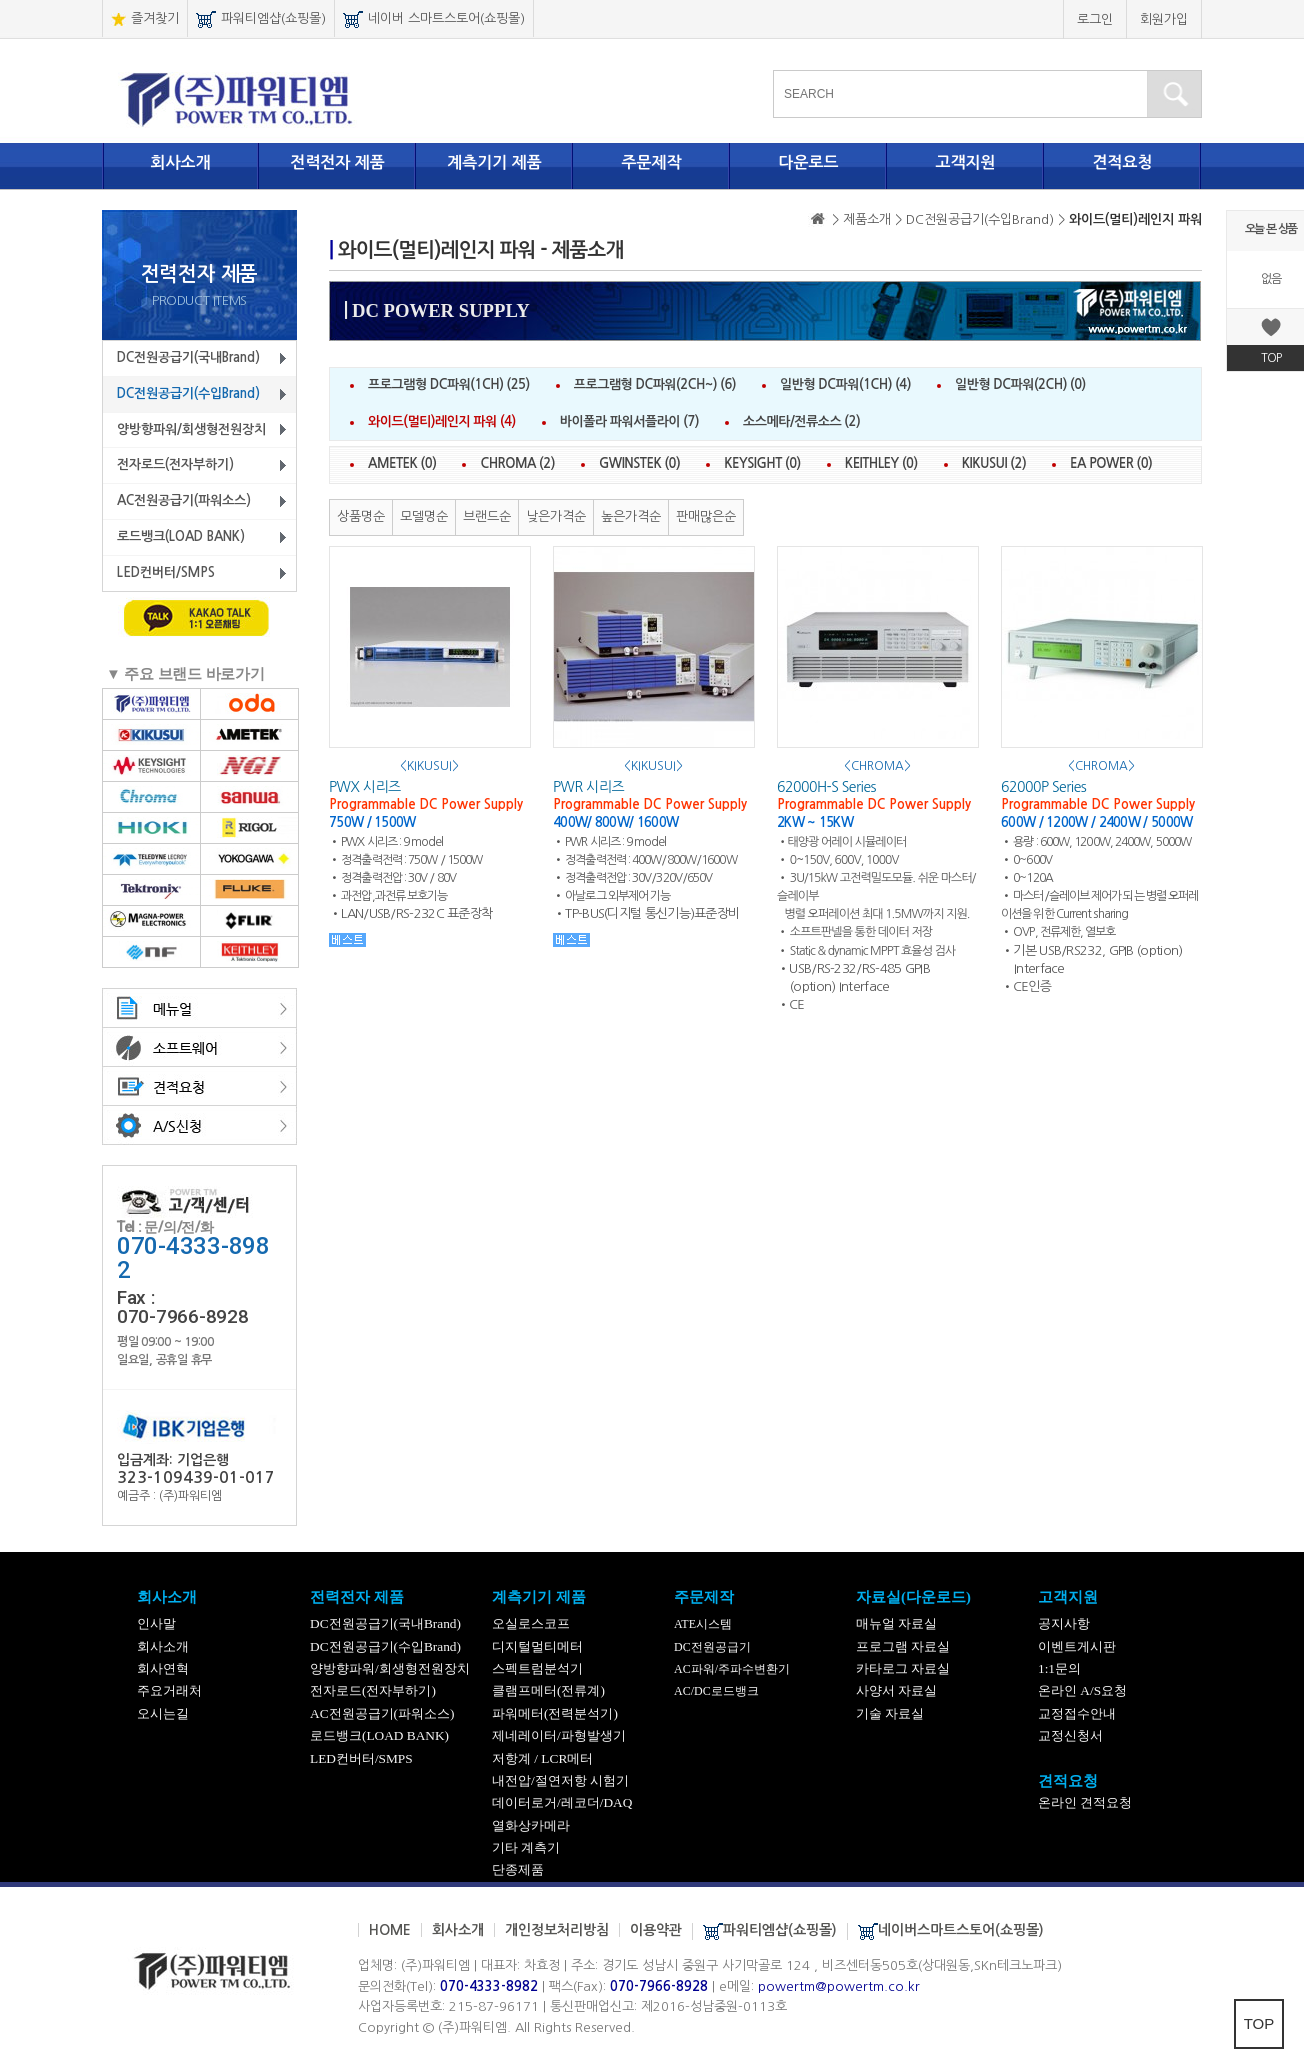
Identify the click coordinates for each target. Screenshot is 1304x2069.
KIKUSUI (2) (994, 463)
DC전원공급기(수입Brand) (188, 393)
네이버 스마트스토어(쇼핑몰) (434, 19)
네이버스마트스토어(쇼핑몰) (951, 1931)
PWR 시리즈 (588, 787)
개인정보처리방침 (557, 1930)
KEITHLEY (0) (881, 463)
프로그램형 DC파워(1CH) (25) (449, 384)
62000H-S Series (826, 787)
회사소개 (180, 162)
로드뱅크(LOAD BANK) (181, 536)
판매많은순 (706, 516)
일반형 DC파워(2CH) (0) (1020, 384)
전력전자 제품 (337, 162)
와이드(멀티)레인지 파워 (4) (442, 421)
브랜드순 (487, 516)
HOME (390, 1930)
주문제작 (651, 162)
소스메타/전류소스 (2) (801, 421)
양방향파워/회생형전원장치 (191, 429)
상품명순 (361, 516)
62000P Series (1043, 787)
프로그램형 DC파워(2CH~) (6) (655, 384)
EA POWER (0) (1111, 463)
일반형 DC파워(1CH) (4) (845, 384)
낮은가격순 (556, 516)
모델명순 (424, 516)
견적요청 (1122, 162)
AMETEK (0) (402, 463)
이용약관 (656, 1930)
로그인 (1095, 19)
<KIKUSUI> (429, 766)
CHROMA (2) (517, 463)
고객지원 (965, 162)
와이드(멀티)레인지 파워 (1135, 219)
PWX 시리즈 (365, 787)
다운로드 (808, 162)
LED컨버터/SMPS (166, 572)
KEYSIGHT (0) (762, 463)
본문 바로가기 (0, 0)
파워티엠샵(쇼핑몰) (261, 19)
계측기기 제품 (494, 162)
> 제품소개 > (867, 219)
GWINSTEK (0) (639, 463)
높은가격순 (631, 516)
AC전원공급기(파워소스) (184, 500)
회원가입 (1164, 19)
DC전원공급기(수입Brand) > (987, 219)
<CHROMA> (877, 766)
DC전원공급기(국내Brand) (188, 357)
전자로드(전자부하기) (175, 464)
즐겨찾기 (145, 19)
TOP (1259, 2023)
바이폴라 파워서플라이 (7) (629, 421)
